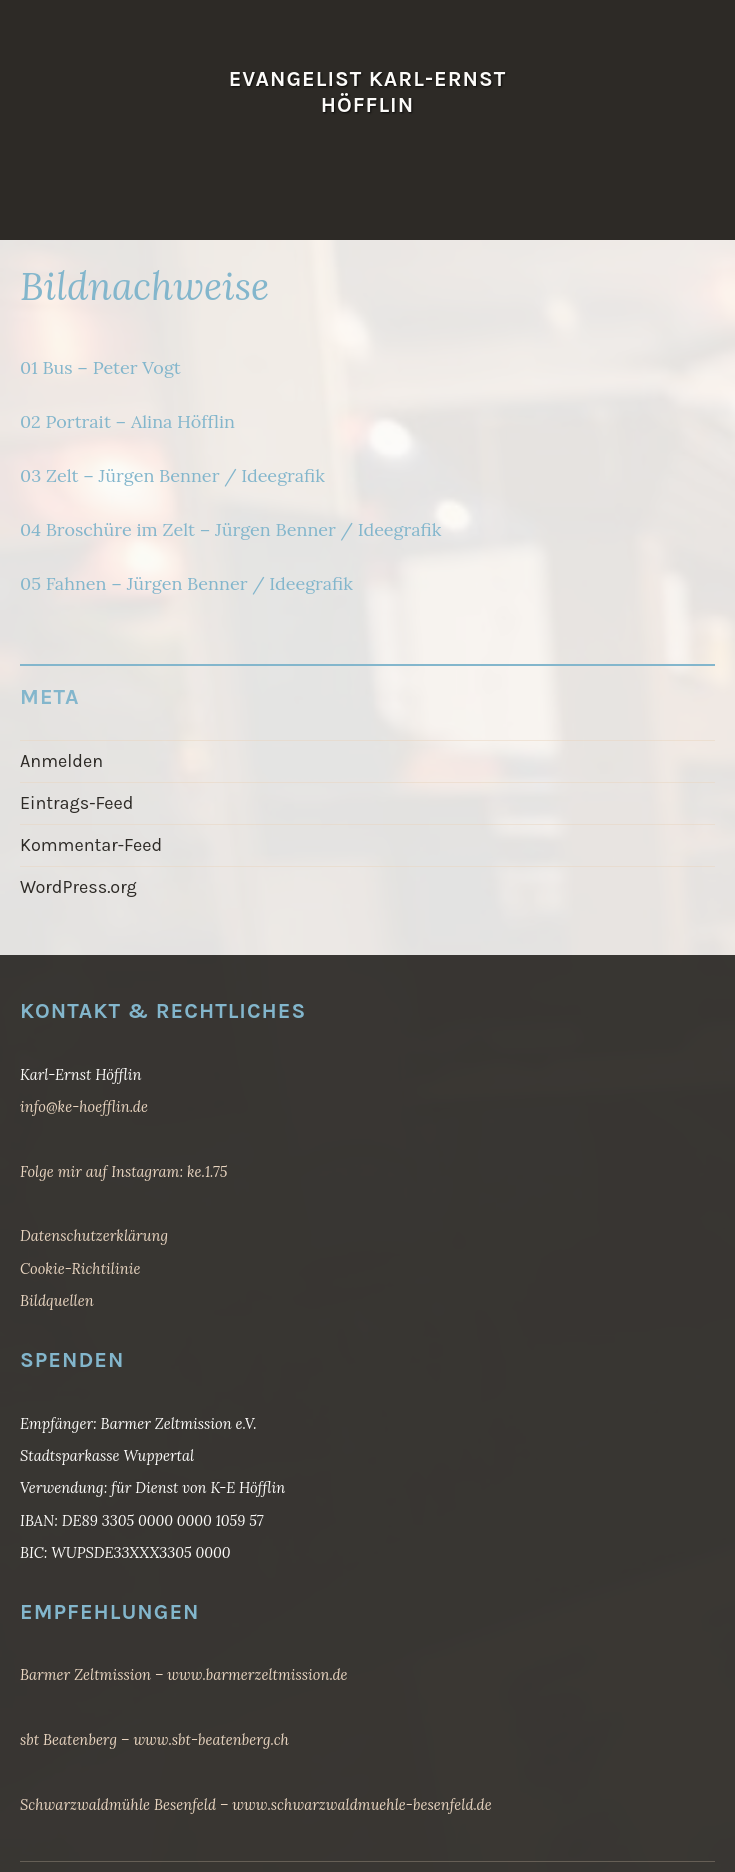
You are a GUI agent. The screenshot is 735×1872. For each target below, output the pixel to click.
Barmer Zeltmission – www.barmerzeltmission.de (184, 1674)
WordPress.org (78, 887)
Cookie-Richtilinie (80, 1268)
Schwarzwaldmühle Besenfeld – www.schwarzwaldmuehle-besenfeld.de (256, 1804)
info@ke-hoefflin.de (84, 1106)
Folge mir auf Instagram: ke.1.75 (123, 1171)
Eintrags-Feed (77, 803)
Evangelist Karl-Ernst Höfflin (368, 91)
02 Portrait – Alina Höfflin (127, 421)
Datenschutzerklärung (94, 1235)
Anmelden (61, 761)
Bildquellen (57, 1300)
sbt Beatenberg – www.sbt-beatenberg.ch (154, 1739)
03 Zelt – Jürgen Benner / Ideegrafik (172, 475)
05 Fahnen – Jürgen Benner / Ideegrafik (186, 583)
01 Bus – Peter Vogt (100, 367)
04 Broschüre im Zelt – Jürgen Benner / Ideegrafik (230, 529)
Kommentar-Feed (91, 845)
